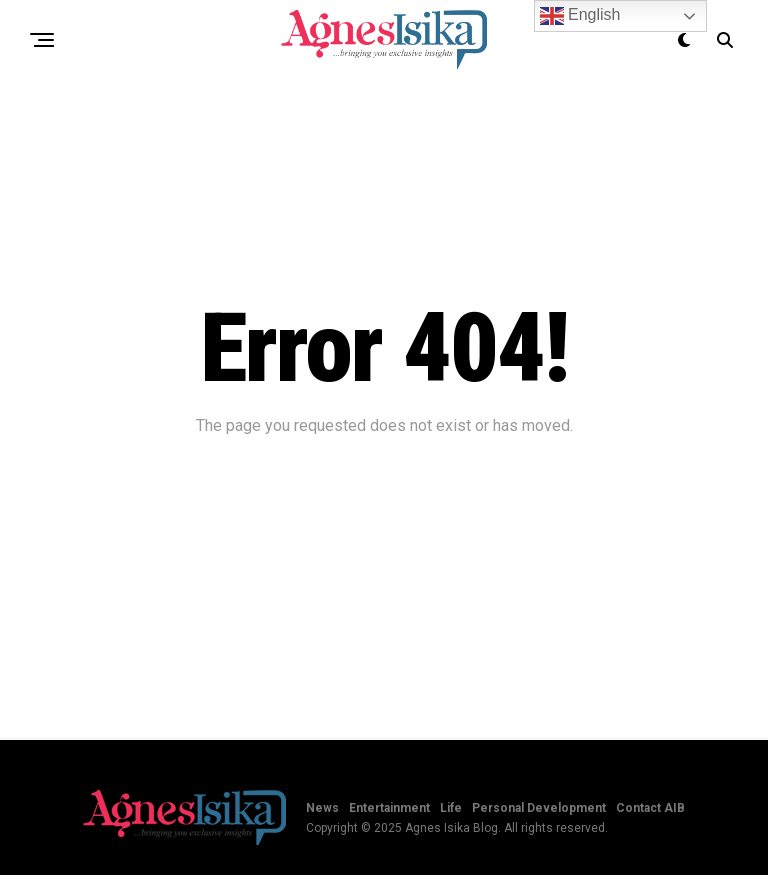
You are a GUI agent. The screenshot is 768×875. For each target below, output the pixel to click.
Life (451, 808)
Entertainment (389, 808)
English (580, 16)
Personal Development (539, 808)
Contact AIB (650, 808)
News (322, 808)
